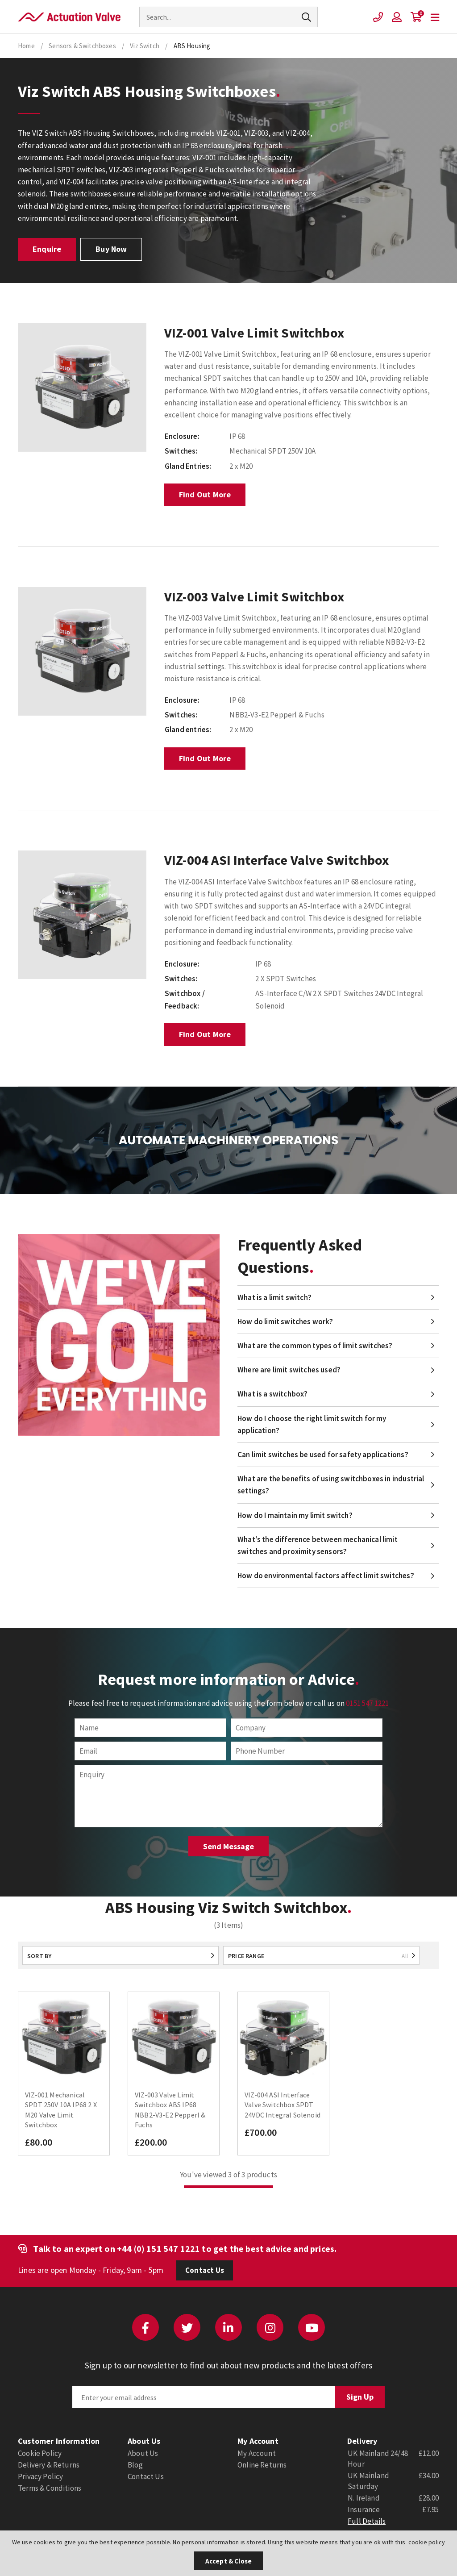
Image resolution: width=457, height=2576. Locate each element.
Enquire (47, 249)
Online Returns (262, 2465)
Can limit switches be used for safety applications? (322, 1454)
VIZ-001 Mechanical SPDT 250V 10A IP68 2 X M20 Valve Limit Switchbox (61, 2109)
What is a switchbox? (272, 1394)
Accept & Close (228, 2561)
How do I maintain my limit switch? (295, 1515)
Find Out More (205, 494)
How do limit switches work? (285, 1321)
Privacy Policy (40, 2476)
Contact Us (204, 2270)
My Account (256, 2453)
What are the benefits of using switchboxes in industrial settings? (330, 1485)
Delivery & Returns (48, 2465)
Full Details (367, 2521)
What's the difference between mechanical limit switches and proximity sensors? (317, 1545)
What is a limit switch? (274, 1297)
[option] (82, 387)
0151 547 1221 (367, 1703)
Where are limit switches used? (289, 1370)
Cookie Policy (40, 2453)
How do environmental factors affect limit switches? (325, 1575)
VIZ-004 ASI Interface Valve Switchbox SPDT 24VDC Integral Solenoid (282, 2104)
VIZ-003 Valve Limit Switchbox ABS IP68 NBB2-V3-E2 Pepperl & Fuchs (170, 2109)
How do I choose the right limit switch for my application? (311, 1424)
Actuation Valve (69, 17)
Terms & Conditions (49, 2488)
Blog (135, 2465)
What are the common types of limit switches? (314, 1346)
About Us (143, 2453)
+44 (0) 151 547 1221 (158, 2248)
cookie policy (426, 2542)
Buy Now (111, 249)
